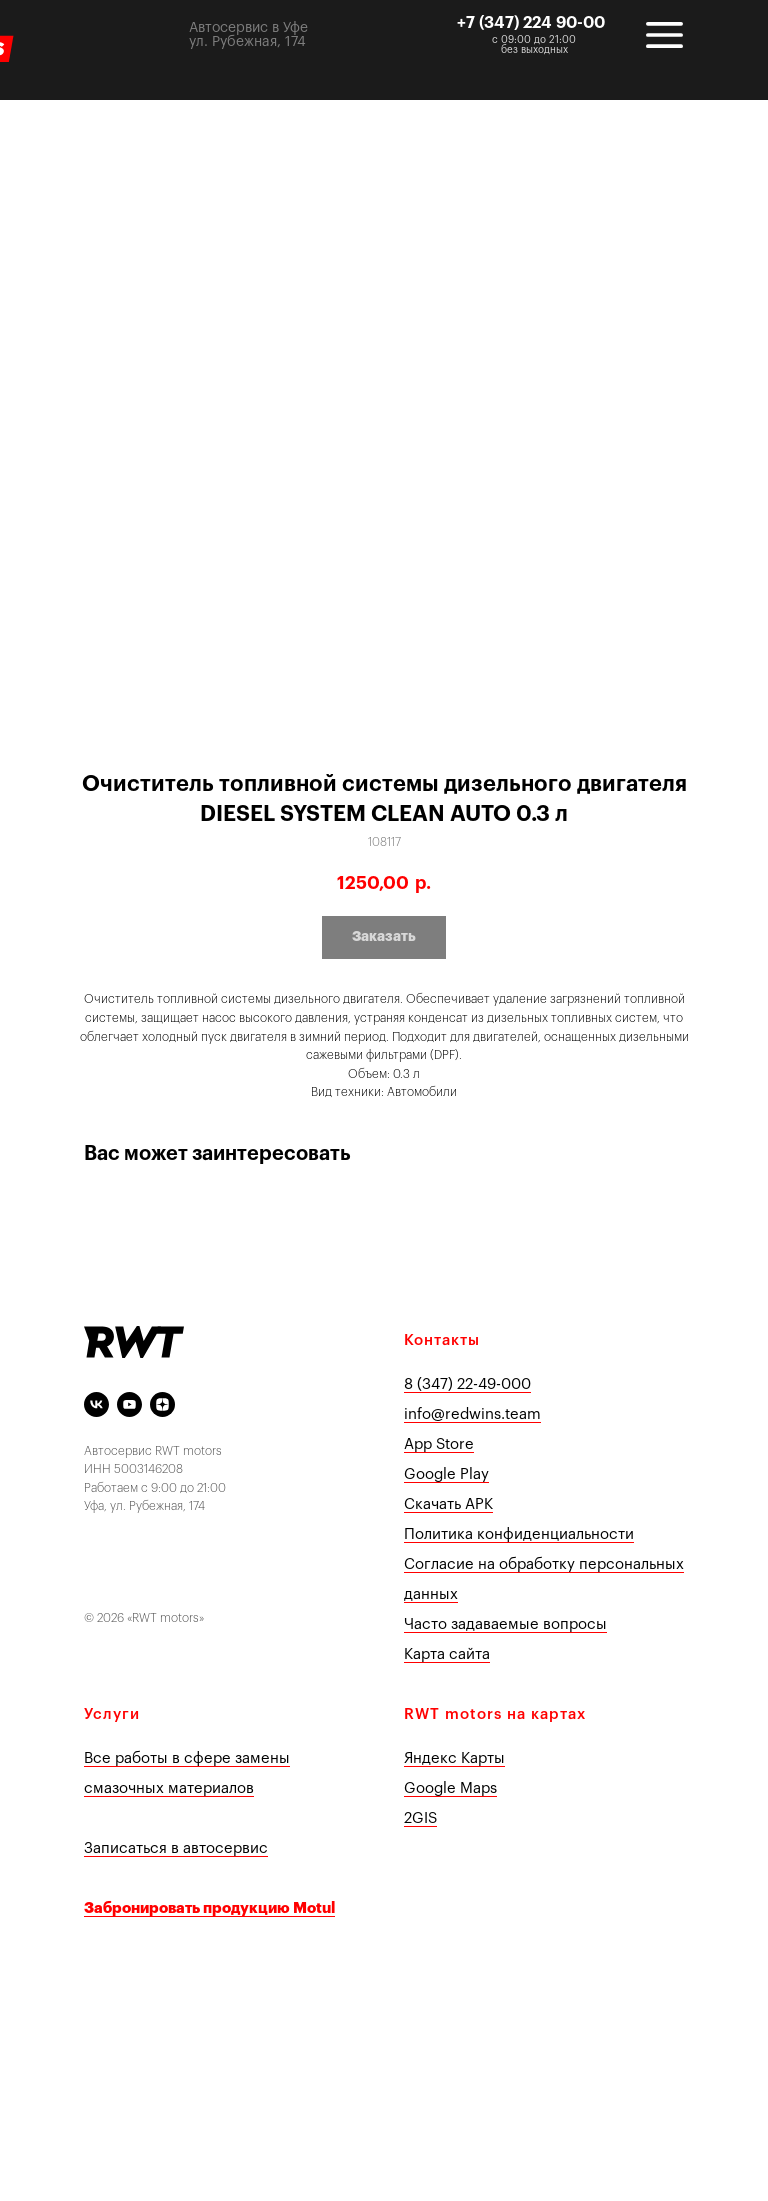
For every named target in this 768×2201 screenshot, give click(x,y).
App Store (439, 1444)
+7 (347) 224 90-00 (531, 23)
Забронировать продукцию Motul (209, 1908)
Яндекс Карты (454, 1758)
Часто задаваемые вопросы (505, 1624)
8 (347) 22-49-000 (467, 1384)
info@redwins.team (472, 1414)
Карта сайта (447, 1654)
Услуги (112, 1714)
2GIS (420, 1818)
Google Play (446, 1474)
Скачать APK (448, 1504)
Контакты (442, 1340)
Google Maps (450, 1788)
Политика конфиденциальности (519, 1534)
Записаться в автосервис (176, 1848)
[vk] (96, 1404)
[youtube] (129, 1404)
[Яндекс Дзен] (162, 1404)
